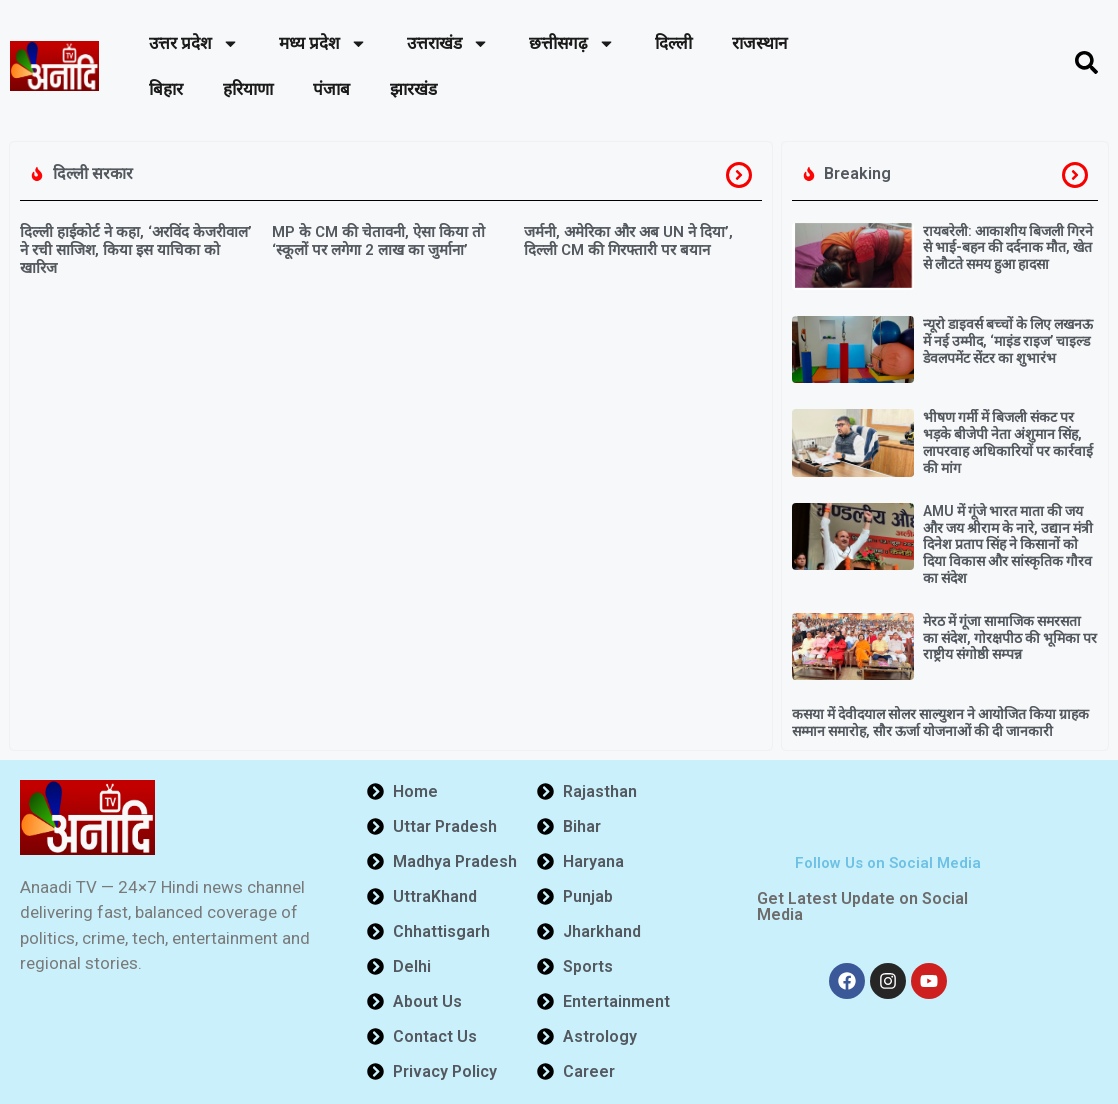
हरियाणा (248, 89)
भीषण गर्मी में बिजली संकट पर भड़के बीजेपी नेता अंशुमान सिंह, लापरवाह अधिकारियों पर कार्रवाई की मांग (1008, 442)
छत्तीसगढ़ (572, 43)
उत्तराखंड (448, 43)
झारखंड (413, 89)
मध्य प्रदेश (323, 43)
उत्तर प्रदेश (194, 43)
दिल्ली (673, 43)
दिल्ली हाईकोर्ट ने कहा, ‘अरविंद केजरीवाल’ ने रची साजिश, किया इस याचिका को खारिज (136, 250)
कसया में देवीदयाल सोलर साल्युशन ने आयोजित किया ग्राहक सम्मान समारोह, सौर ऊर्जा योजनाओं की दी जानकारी (940, 722)
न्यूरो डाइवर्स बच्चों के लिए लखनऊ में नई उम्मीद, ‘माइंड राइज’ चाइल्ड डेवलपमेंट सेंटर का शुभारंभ (1008, 341)
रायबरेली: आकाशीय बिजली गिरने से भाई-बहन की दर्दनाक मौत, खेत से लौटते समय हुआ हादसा (1008, 248)
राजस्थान (759, 43)
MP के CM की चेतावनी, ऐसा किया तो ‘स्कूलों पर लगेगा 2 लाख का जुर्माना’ (378, 241)
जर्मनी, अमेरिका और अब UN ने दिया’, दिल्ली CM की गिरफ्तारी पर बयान (628, 241)
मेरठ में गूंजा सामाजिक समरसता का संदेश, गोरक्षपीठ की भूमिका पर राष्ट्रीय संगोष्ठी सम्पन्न (1010, 638)
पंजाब (331, 89)
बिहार (166, 89)
